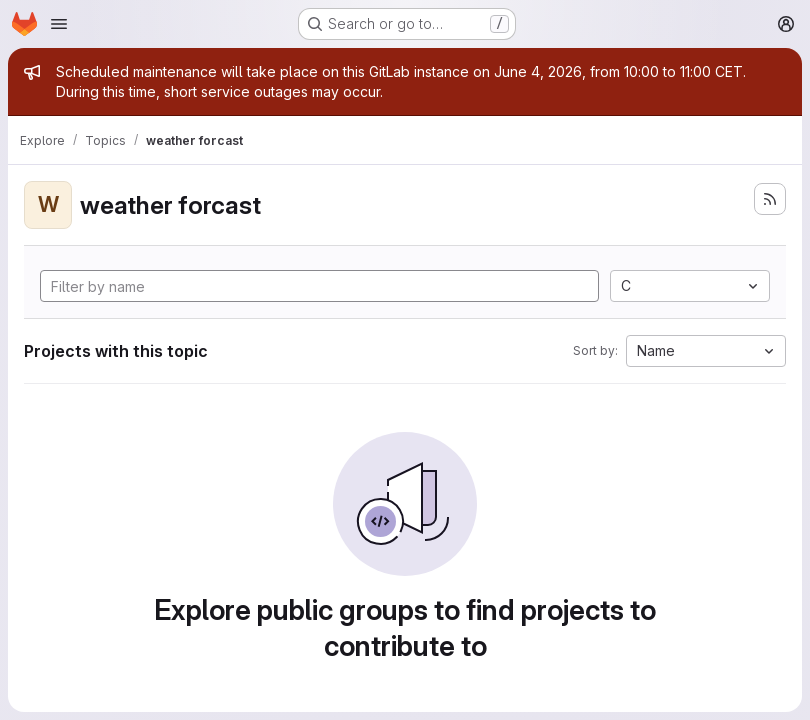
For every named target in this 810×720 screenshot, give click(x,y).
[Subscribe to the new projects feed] (770, 199)
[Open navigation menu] (59, 24)
